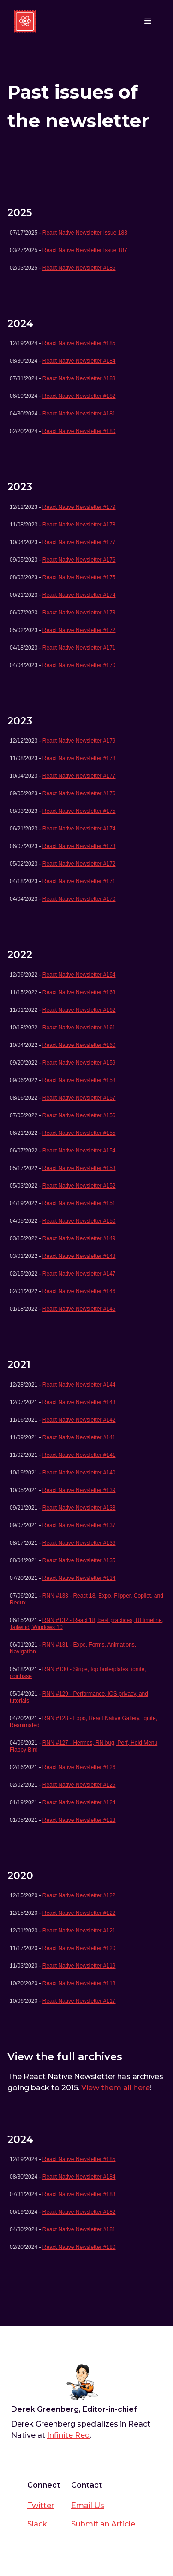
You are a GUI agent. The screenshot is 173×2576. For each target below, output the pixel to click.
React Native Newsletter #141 (79, 1437)
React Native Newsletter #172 (79, 630)
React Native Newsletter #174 (79, 595)
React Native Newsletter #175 (79, 577)
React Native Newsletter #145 (79, 1309)
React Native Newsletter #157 (79, 1098)
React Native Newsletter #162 (79, 1010)
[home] (25, 21)
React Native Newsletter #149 (79, 1238)
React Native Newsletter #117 (79, 2001)
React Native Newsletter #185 (79, 343)
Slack (37, 2524)
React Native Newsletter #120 (79, 1948)
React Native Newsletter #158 (79, 1080)
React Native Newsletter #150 (79, 1221)
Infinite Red (68, 2435)
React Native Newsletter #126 (79, 1767)
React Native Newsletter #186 (79, 268)
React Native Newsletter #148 (79, 1256)
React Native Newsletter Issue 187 (84, 250)
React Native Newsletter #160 (79, 1045)
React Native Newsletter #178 (79, 524)
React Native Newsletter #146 (79, 1291)
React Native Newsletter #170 (79, 665)
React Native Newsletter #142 (79, 1420)
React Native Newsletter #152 (79, 1186)
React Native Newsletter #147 (79, 1273)
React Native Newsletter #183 (79, 378)
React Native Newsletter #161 (79, 1027)
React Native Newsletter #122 (79, 1895)
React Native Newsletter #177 (79, 542)
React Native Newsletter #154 (79, 1150)
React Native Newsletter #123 (79, 1820)
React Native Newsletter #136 (79, 1543)
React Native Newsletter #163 (79, 992)
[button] (148, 21)
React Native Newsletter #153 (79, 1168)
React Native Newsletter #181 (79, 413)
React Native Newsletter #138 (79, 1508)
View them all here (115, 2087)
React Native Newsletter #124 (79, 1802)
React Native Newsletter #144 (79, 1384)
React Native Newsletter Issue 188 (84, 232)
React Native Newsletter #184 (79, 361)
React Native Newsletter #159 (79, 1062)
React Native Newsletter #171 (79, 647)
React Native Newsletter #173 (79, 612)
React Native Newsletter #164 (79, 975)
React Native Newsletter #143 (79, 1402)
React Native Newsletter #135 (79, 1560)
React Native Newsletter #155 (79, 1133)
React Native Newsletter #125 (79, 1785)
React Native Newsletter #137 (79, 1525)
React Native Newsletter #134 (79, 1578)
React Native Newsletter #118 (79, 1983)
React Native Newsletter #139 (79, 1490)
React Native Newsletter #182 (79, 396)
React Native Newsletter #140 (79, 1472)
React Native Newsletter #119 (79, 1966)
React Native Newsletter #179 (79, 507)
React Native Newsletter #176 (79, 560)
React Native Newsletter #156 (79, 1115)
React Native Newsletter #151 (79, 1203)
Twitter (40, 2505)
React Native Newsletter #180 (79, 431)
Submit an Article (103, 2524)
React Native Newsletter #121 (79, 1930)
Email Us (87, 2505)
